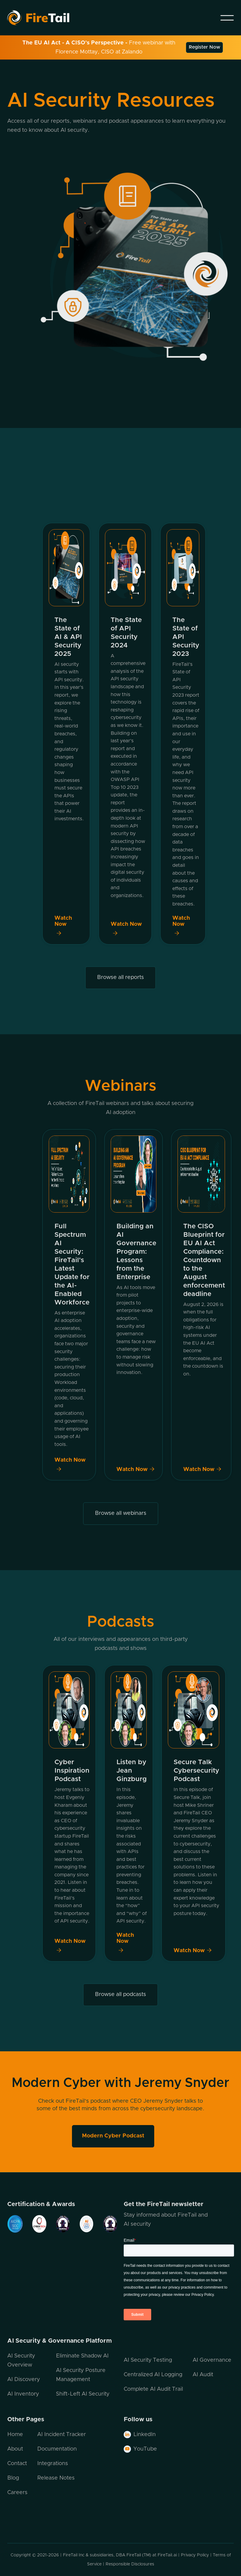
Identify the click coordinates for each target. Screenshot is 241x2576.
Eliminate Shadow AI (82, 2356)
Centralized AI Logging (153, 2374)
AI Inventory (23, 2394)
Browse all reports (120, 977)
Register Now (204, 47)
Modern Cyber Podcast (113, 2136)
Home (15, 2434)
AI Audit (203, 2374)
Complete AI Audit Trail (153, 2389)
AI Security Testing (148, 2360)
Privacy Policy (195, 2555)
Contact (17, 2463)
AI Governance (212, 2360)
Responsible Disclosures (130, 2564)
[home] (46, 17)
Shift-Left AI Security (82, 2394)
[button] (227, 17)
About (15, 2449)
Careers (17, 2492)
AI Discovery (23, 2379)
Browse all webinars (120, 1513)
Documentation (57, 2449)
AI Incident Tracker (61, 2434)
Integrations (52, 2463)
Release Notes (56, 2478)
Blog (13, 2478)
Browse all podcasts (120, 1994)
